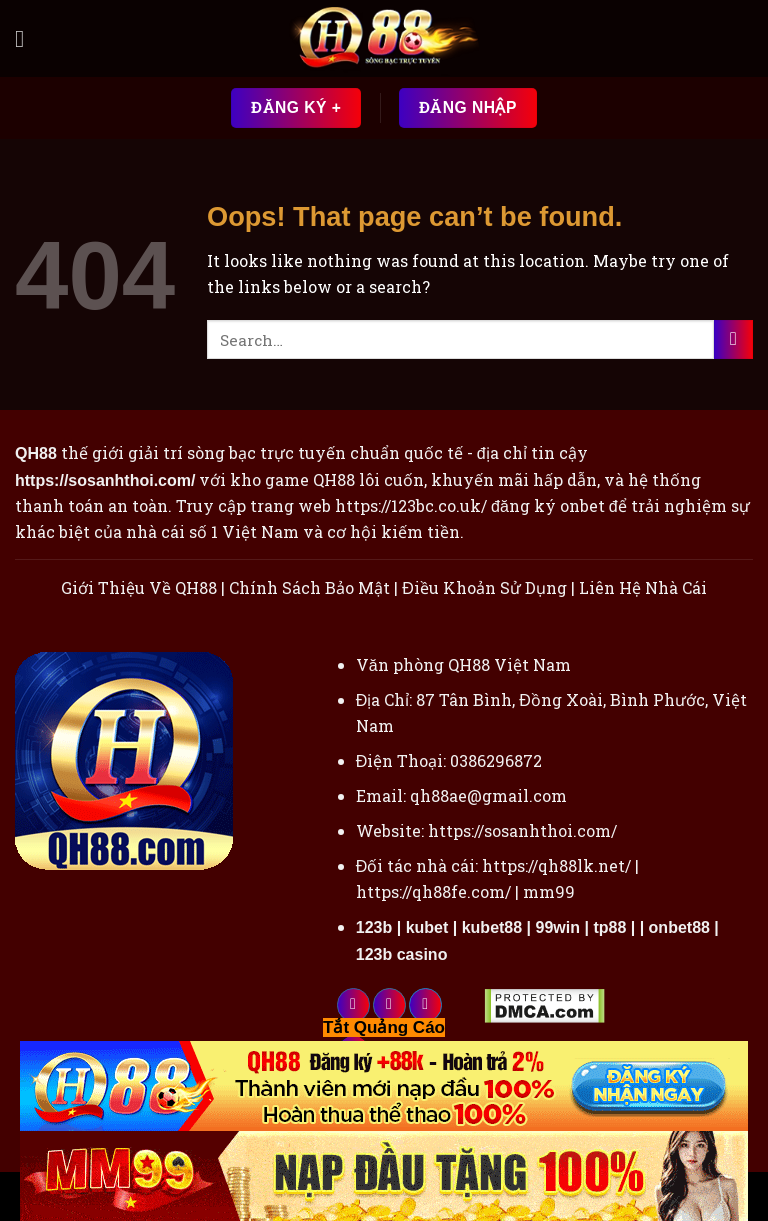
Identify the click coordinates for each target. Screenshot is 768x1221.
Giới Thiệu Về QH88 (139, 587)
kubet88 (492, 927)
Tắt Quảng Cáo (384, 1027)
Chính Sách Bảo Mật (309, 587)
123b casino (402, 954)
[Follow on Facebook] (353, 1005)
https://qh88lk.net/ (556, 865)
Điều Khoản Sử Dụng (484, 587)
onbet (582, 505)
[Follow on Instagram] (389, 1005)
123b (374, 927)
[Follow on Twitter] (425, 1005)
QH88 (334, 479)
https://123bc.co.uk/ (411, 505)
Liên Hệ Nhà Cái (643, 587)
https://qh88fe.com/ (433, 891)
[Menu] (27, 38)
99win (558, 927)
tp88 (609, 927)
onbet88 (679, 927)
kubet (427, 927)
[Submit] (733, 339)
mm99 (549, 891)
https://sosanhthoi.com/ (522, 830)
